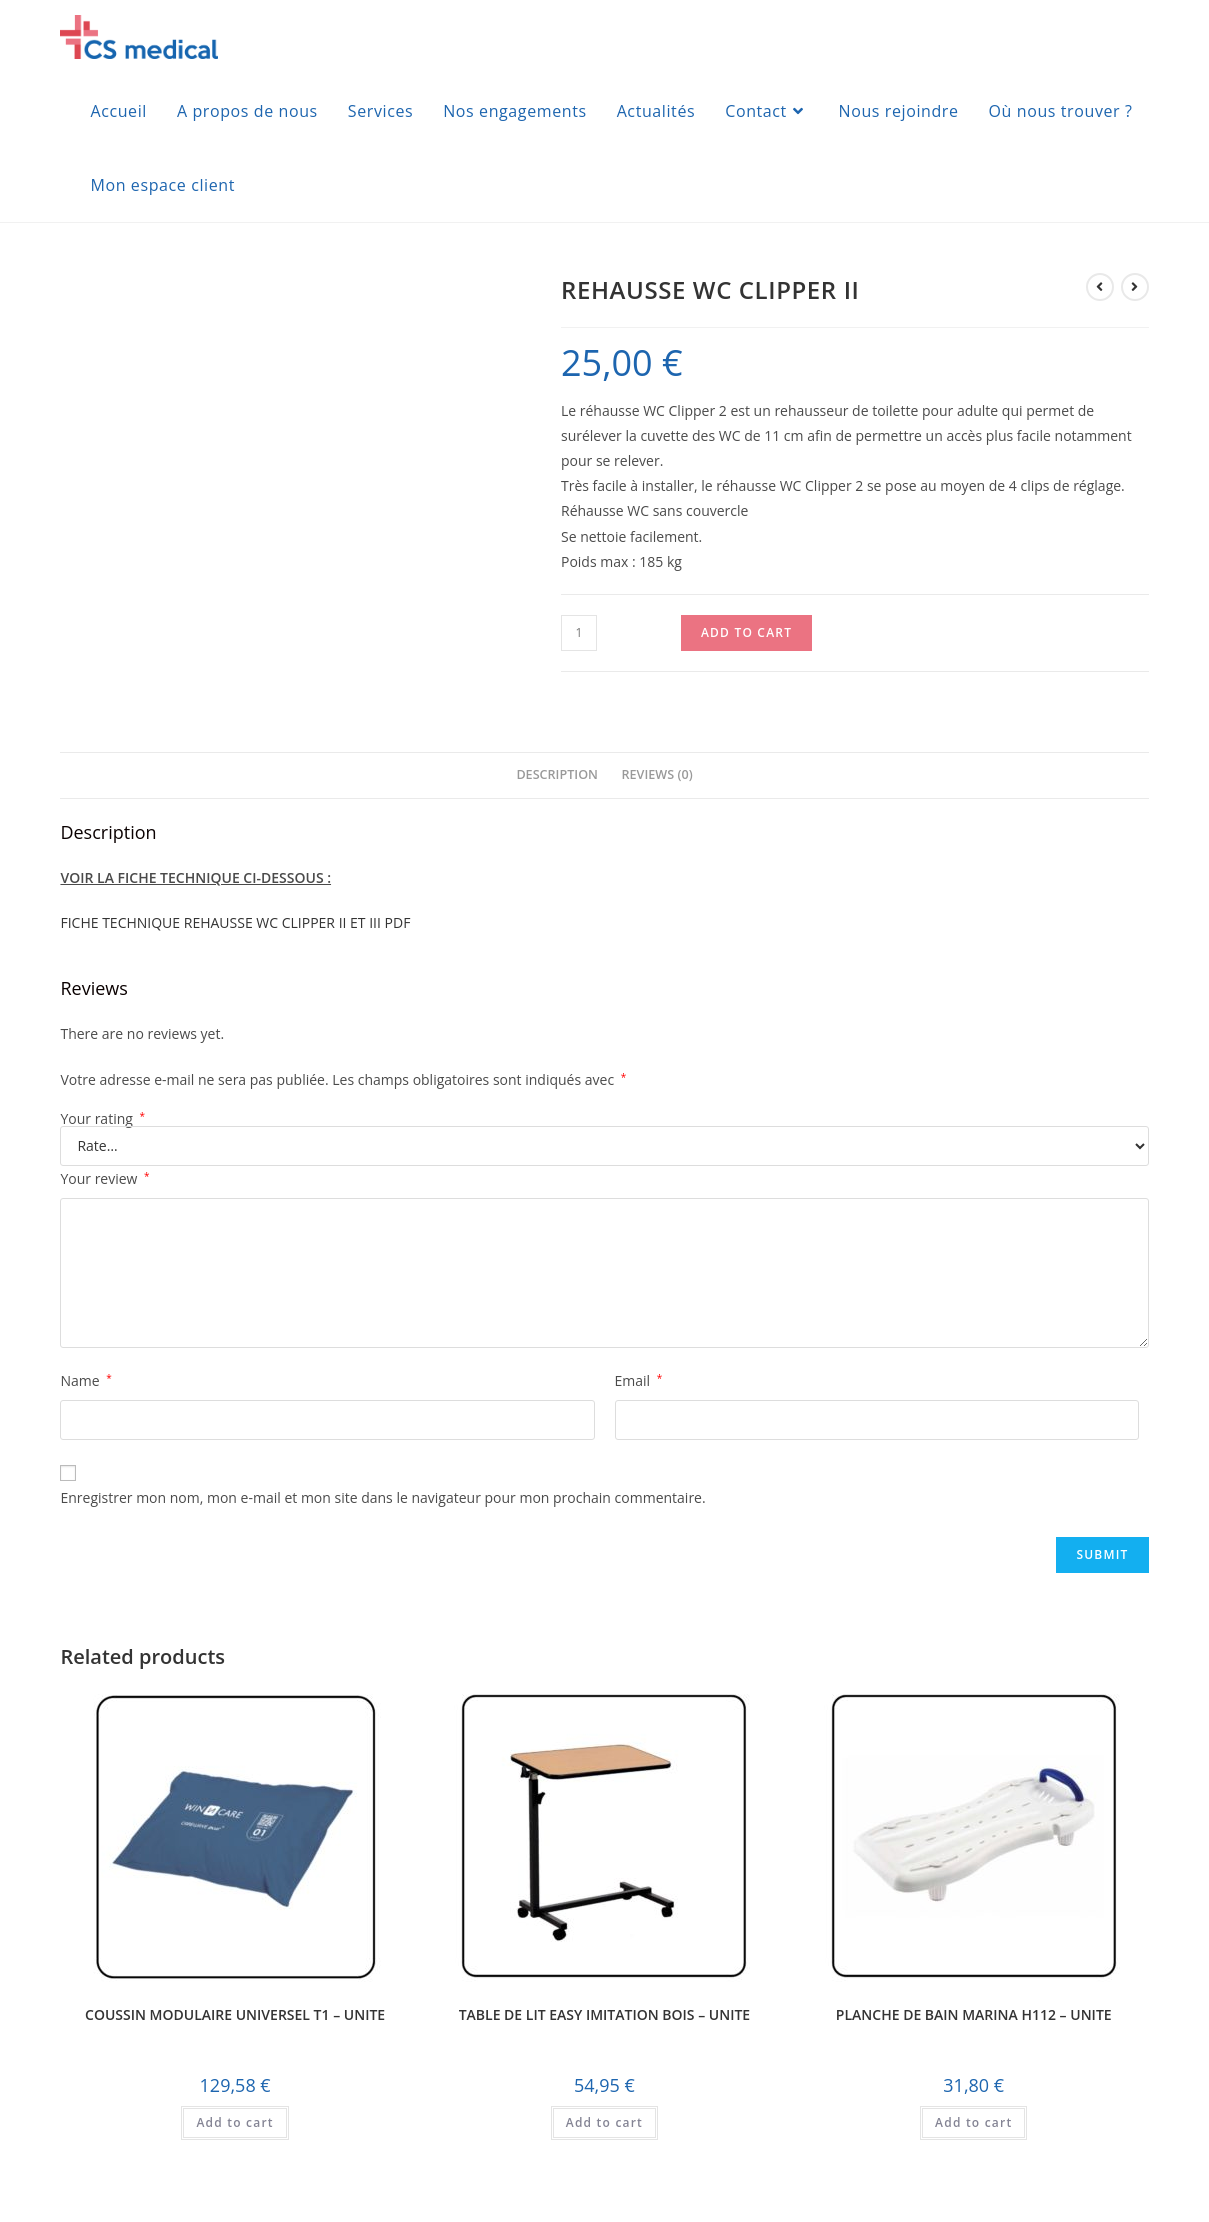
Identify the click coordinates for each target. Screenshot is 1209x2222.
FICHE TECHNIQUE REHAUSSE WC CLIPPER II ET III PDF (235, 922)
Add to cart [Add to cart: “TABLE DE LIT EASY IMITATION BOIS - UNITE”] (604, 2122)
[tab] (557, 775)
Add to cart (746, 632)
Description (557, 774)
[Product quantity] (579, 633)
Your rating (102, 1119)
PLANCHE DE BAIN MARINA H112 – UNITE (974, 2015)
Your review (104, 1178)
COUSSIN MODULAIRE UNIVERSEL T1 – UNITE (235, 2015)
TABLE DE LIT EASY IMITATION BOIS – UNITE (605, 2015)
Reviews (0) (657, 774)
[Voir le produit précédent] (1100, 287)
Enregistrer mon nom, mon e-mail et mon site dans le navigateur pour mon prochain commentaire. (382, 1497)
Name (85, 1380)
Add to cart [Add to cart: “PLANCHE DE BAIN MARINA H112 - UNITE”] (973, 2122)
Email (639, 1380)
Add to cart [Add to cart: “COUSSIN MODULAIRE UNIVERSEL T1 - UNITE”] (234, 2122)
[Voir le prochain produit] (1135, 287)
